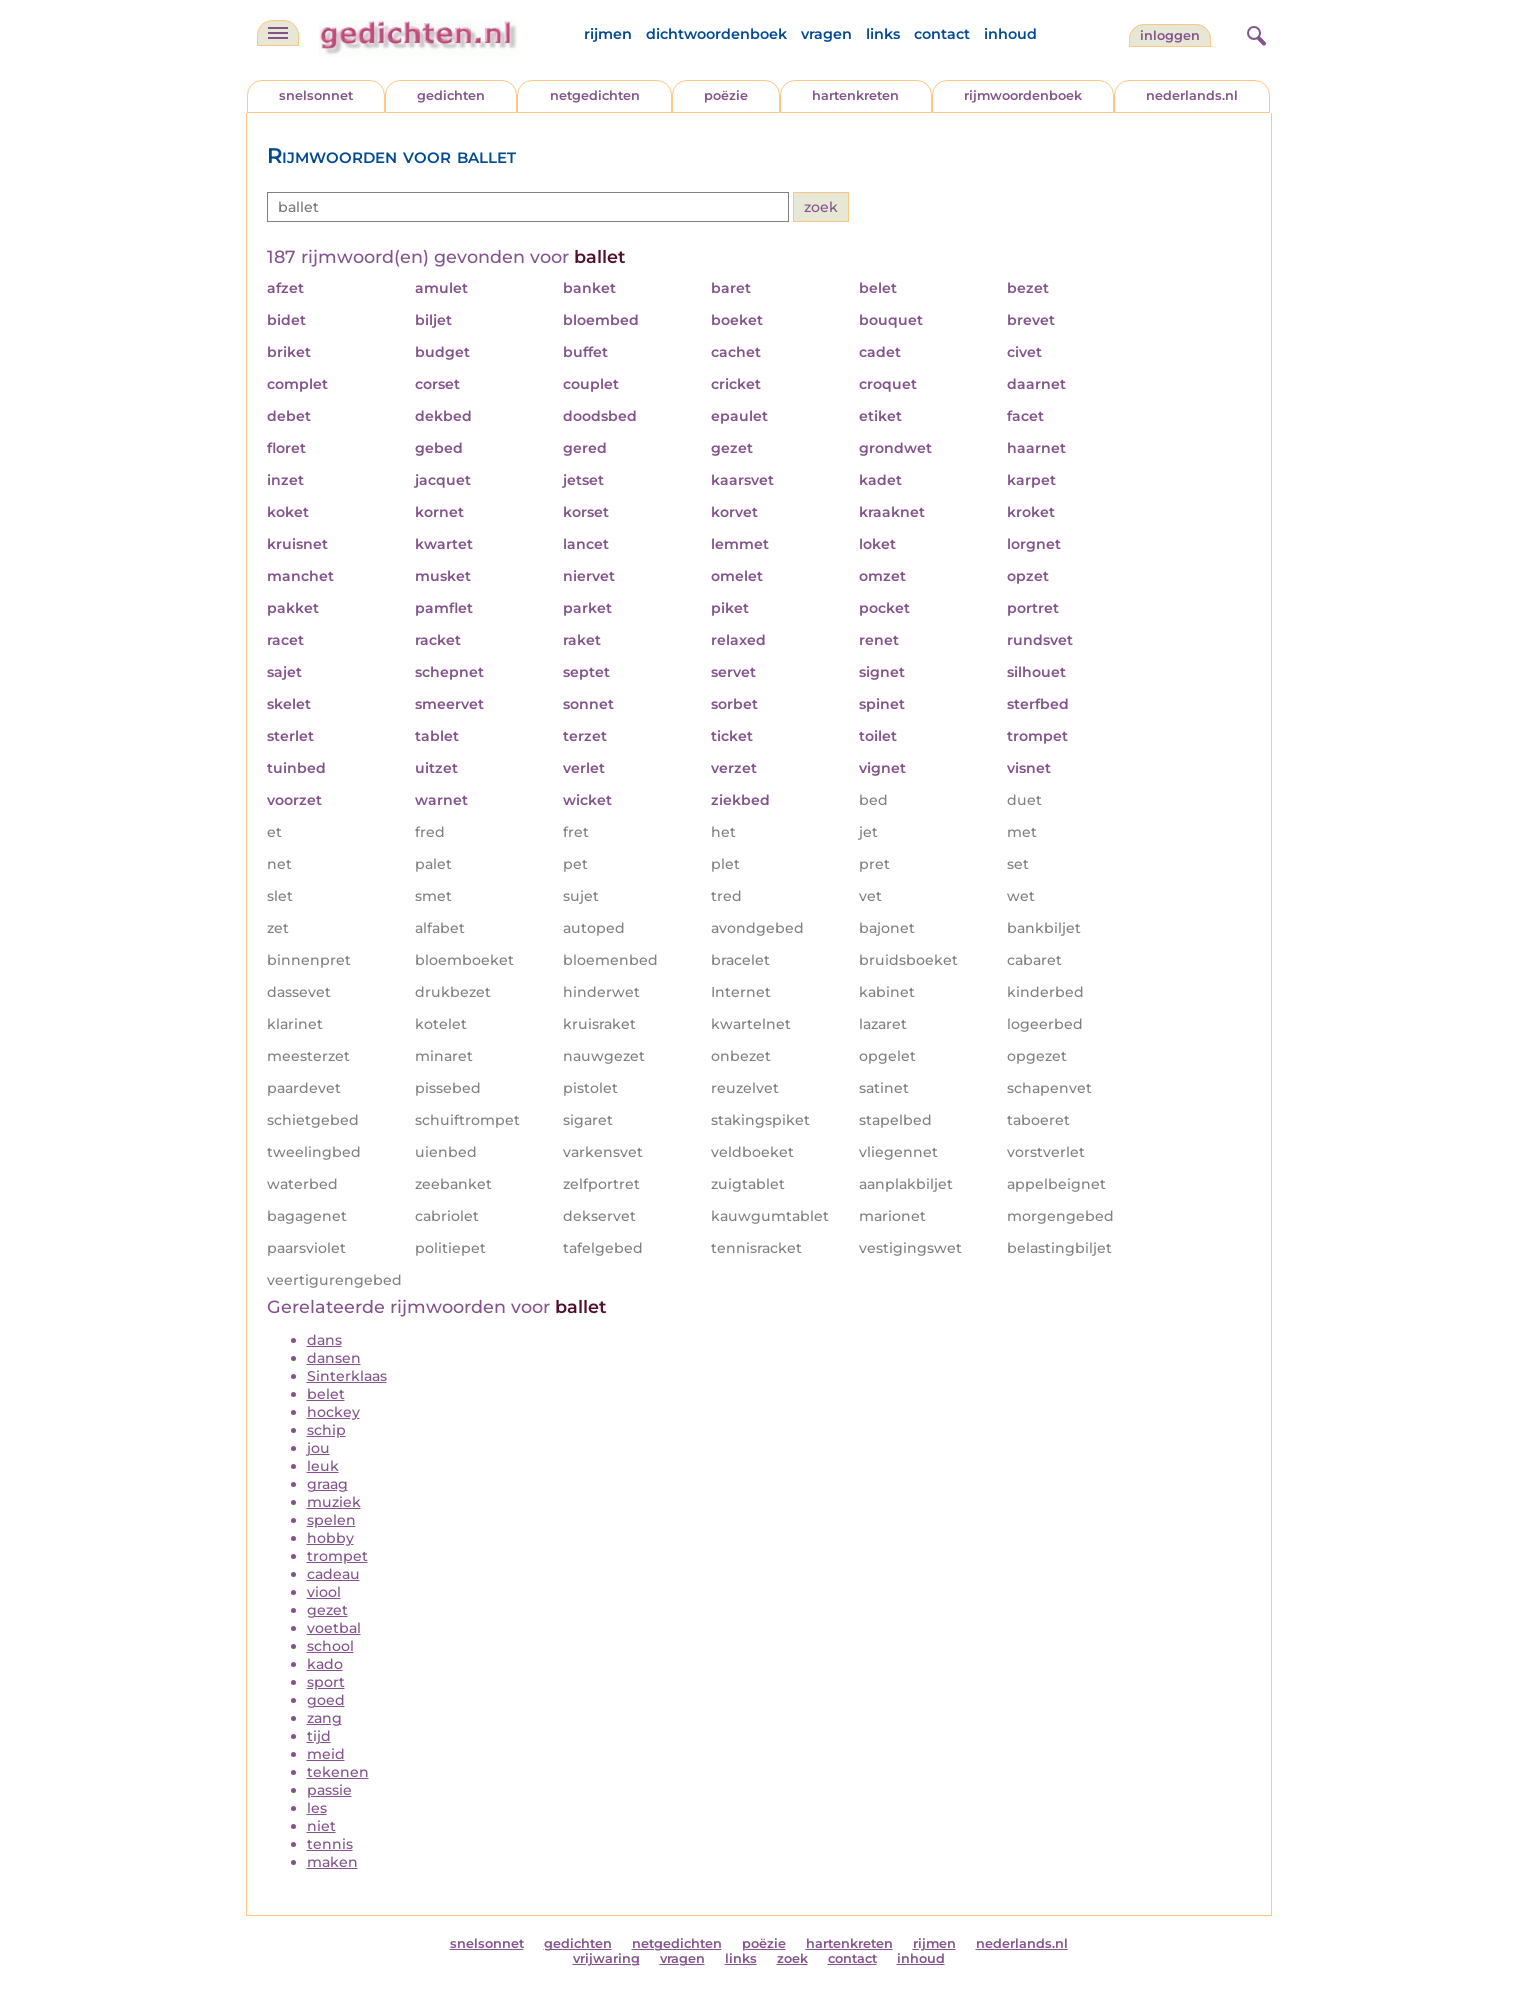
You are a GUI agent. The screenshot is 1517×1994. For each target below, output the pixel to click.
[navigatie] (278, 33)
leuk (323, 1466)
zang (324, 1718)
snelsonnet (316, 95)
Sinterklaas (347, 1376)
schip (326, 1430)
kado (325, 1664)
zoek (792, 1958)
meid (326, 1754)
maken (332, 1862)
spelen (331, 1520)
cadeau (333, 1574)
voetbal (334, 1628)
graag (327, 1484)
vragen (826, 34)
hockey (333, 1412)
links (883, 34)
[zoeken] (1254, 33)
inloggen (1170, 35)
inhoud (1010, 34)
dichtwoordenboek (716, 34)
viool (324, 1592)
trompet (337, 1556)
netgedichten (595, 95)
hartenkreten (855, 95)
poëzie (726, 95)
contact (942, 34)
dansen (334, 1358)
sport (326, 1682)
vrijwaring (606, 1958)
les (317, 1808)
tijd (319, 1736)
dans (324, 1340)
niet (321, 1826)
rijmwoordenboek (1023, 95)
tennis (330, 1844)
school (330, 1646)
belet (326, 1394)
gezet (327, 1610)
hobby (330, 1538)
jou (318, 1448)
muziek (334, 1502)
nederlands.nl (1192, 95)
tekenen (338, 1772)
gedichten (451, 95)
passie (329, 1790)
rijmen (608, 34)
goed (326, 1700)
